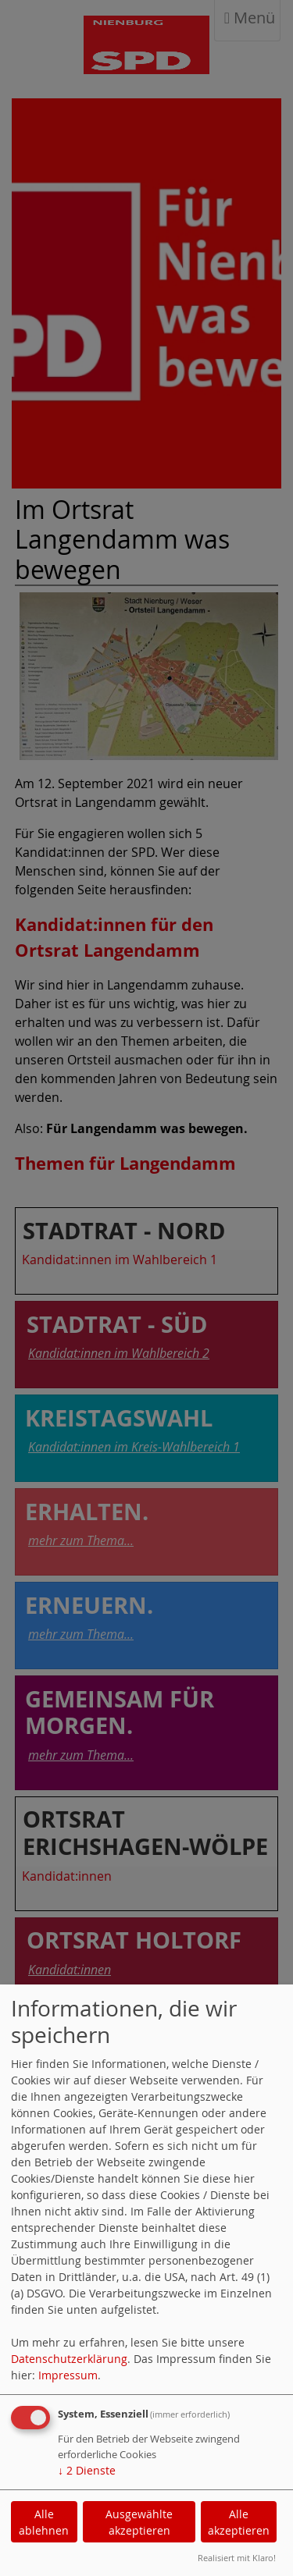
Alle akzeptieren (239, 2522)
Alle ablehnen (44, 2522)
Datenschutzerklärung (69, 2358)
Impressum (68, 2375)
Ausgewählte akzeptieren (139, 2522)
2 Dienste (87, 2470)
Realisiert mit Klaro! (237, 2558)
